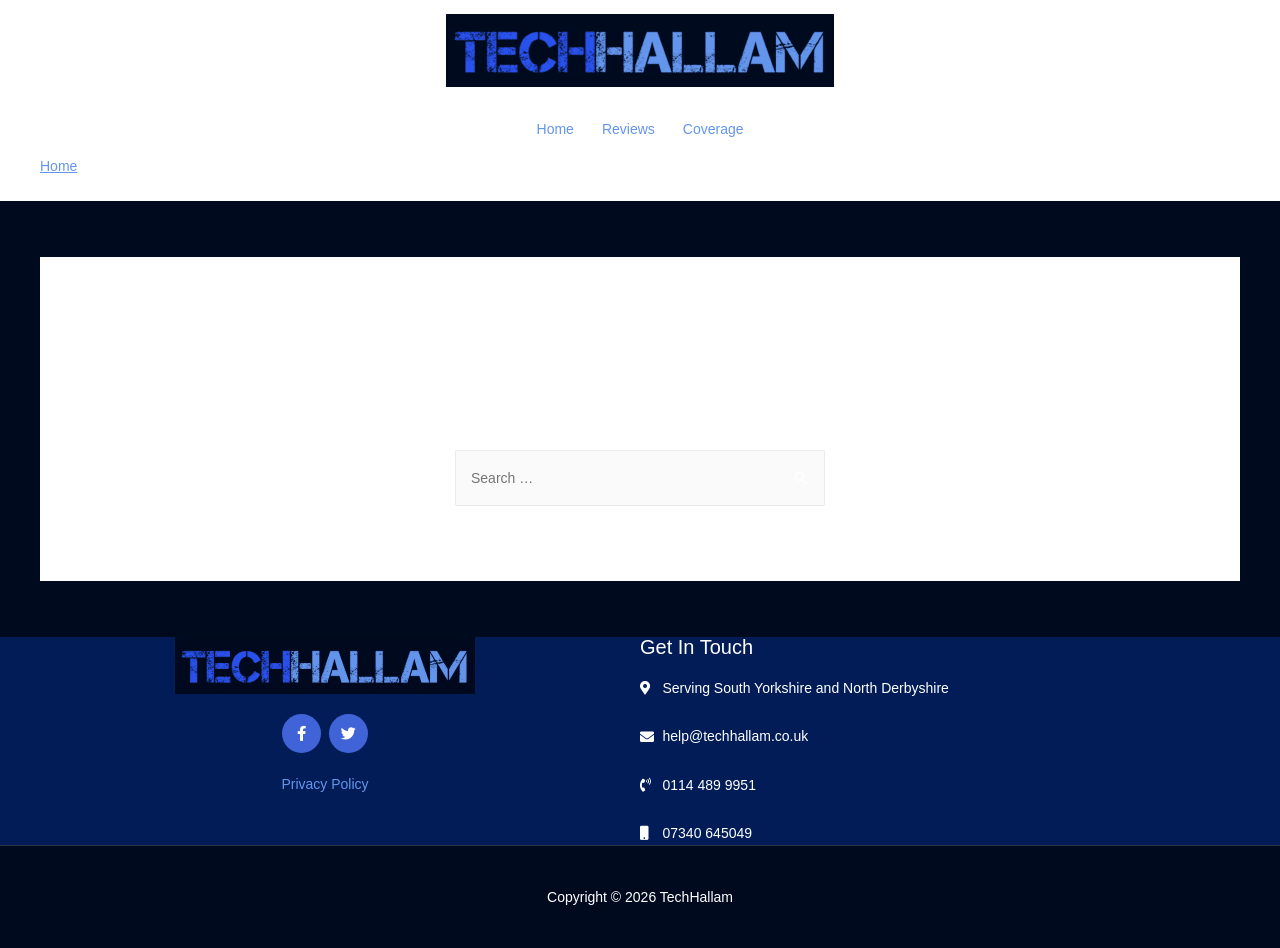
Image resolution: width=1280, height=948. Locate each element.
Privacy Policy (324, 784)
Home (555, 129)
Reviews (628, 129)
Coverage (713, 129)
